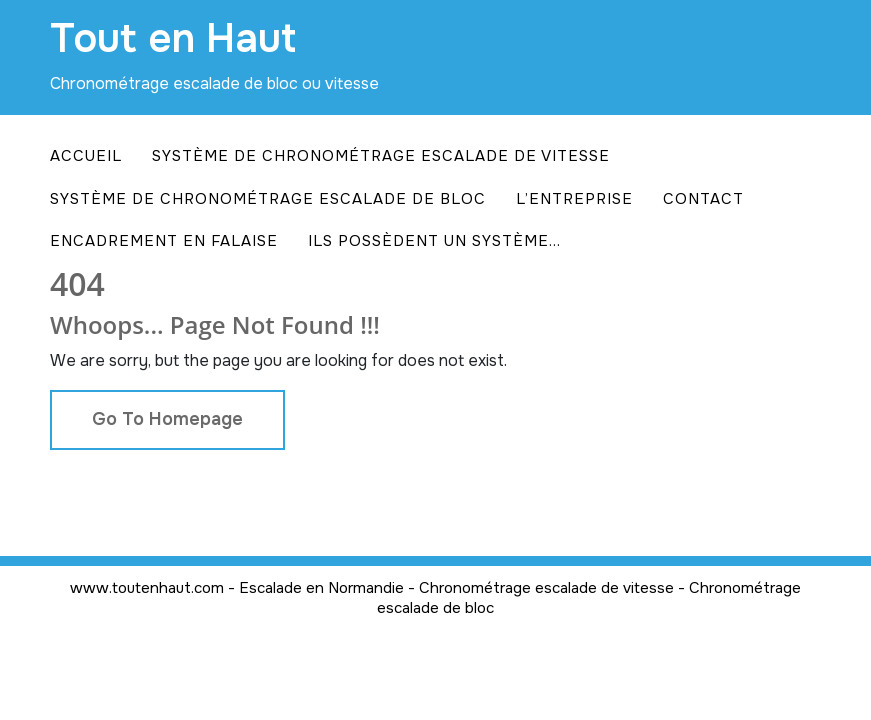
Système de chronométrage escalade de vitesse (381, 156)
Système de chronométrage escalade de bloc (268, 199)
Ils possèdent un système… (434, 241)
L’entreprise (574, 199)
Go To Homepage (167, 419)
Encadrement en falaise (164, 241)
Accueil (86, 156)
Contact (703, 199)
